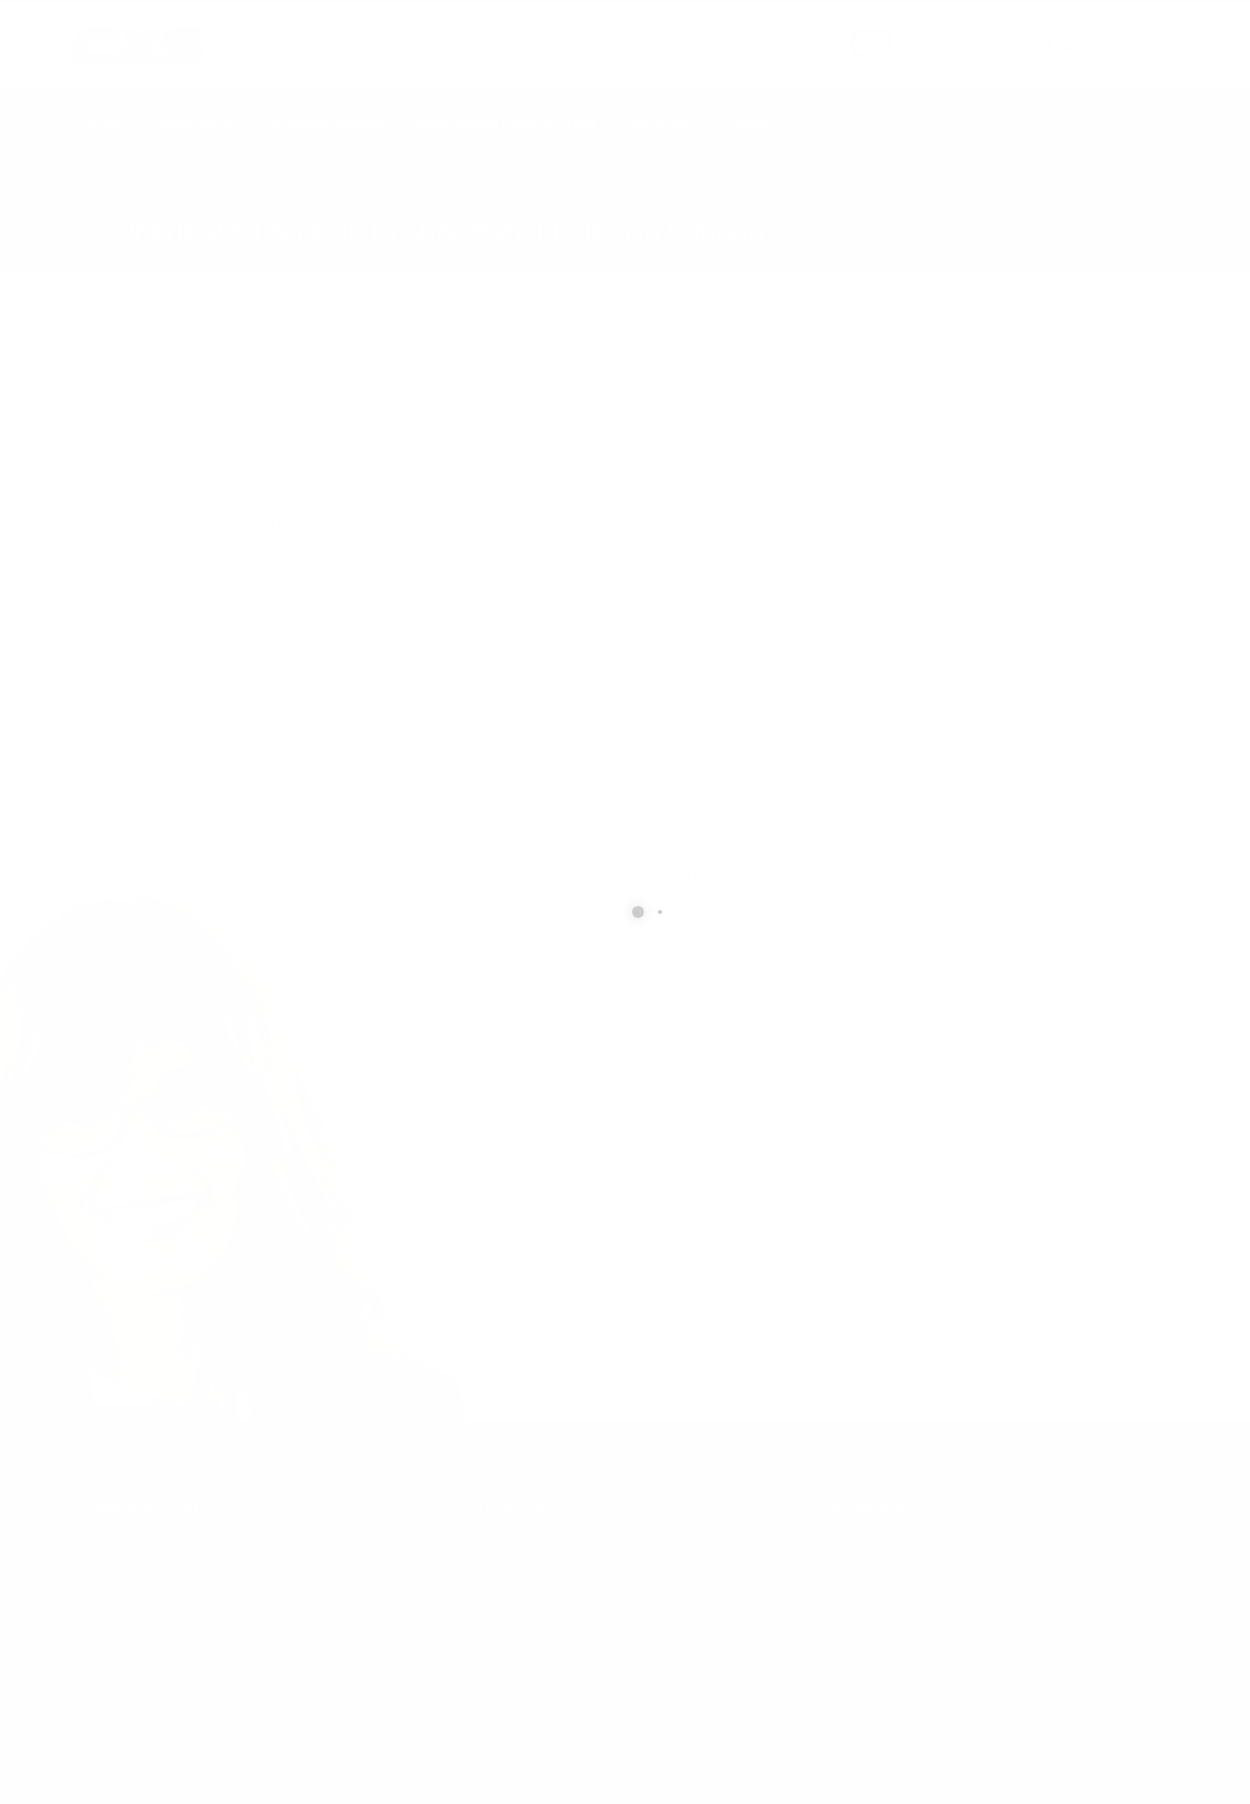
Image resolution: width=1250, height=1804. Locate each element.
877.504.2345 (1136, 49)
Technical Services (322, 123)
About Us (658, 123)
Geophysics (193, 123)
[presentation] (792, 1264)
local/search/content (189, 201)
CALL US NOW (1131, 33)
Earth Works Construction (505, 123)
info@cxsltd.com (961, 49)
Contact (749, 123)
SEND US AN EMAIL (951, 33)
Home (105, 123)
